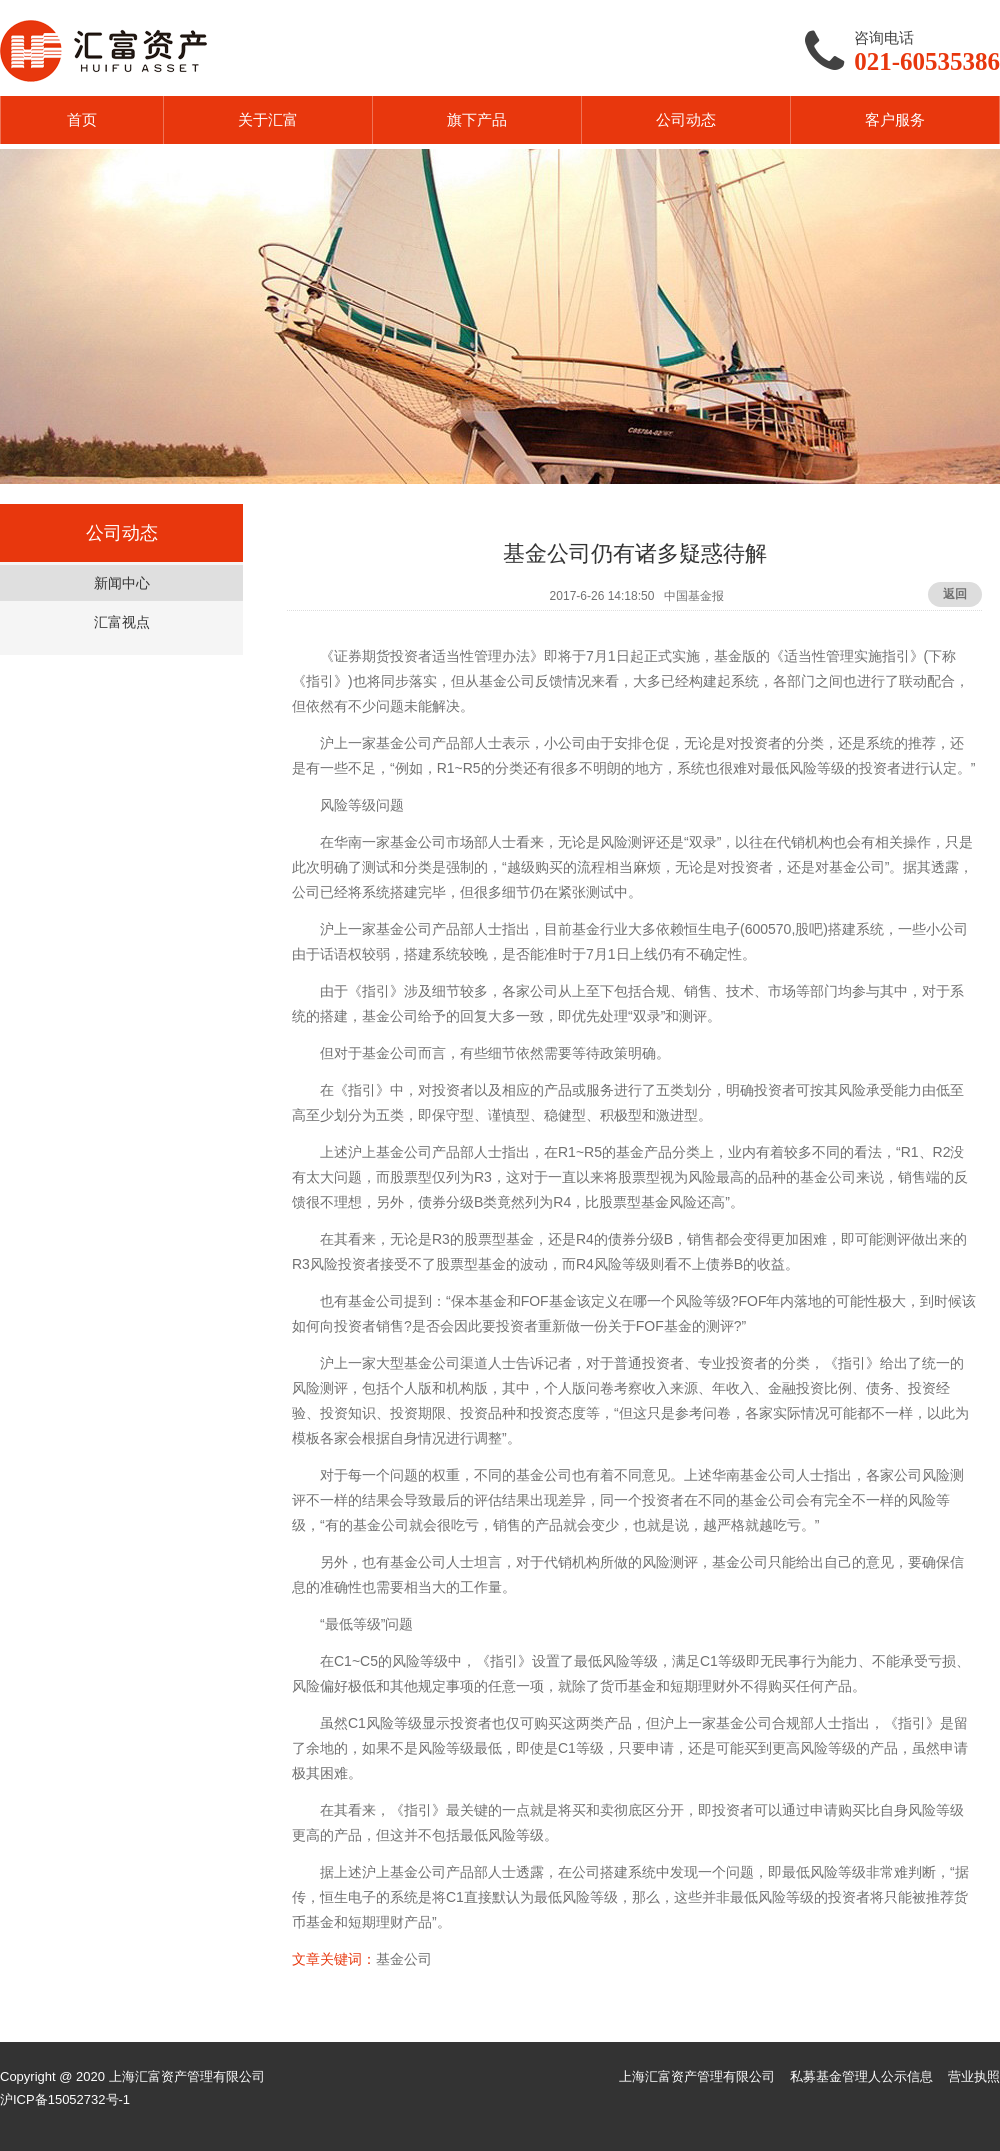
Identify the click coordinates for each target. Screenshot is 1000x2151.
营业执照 (974, 2076)
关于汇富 (268, 119)
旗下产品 (477, 119)
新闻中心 (122, 583)
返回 (955, 594)
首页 (82, 119)
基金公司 (404, 1959)
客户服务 (895, 119)
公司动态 (686, 119)
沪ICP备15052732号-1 (65, 2099)
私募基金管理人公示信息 (861, 2076)
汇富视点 (122, 622)
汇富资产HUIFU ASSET (103, 51)
